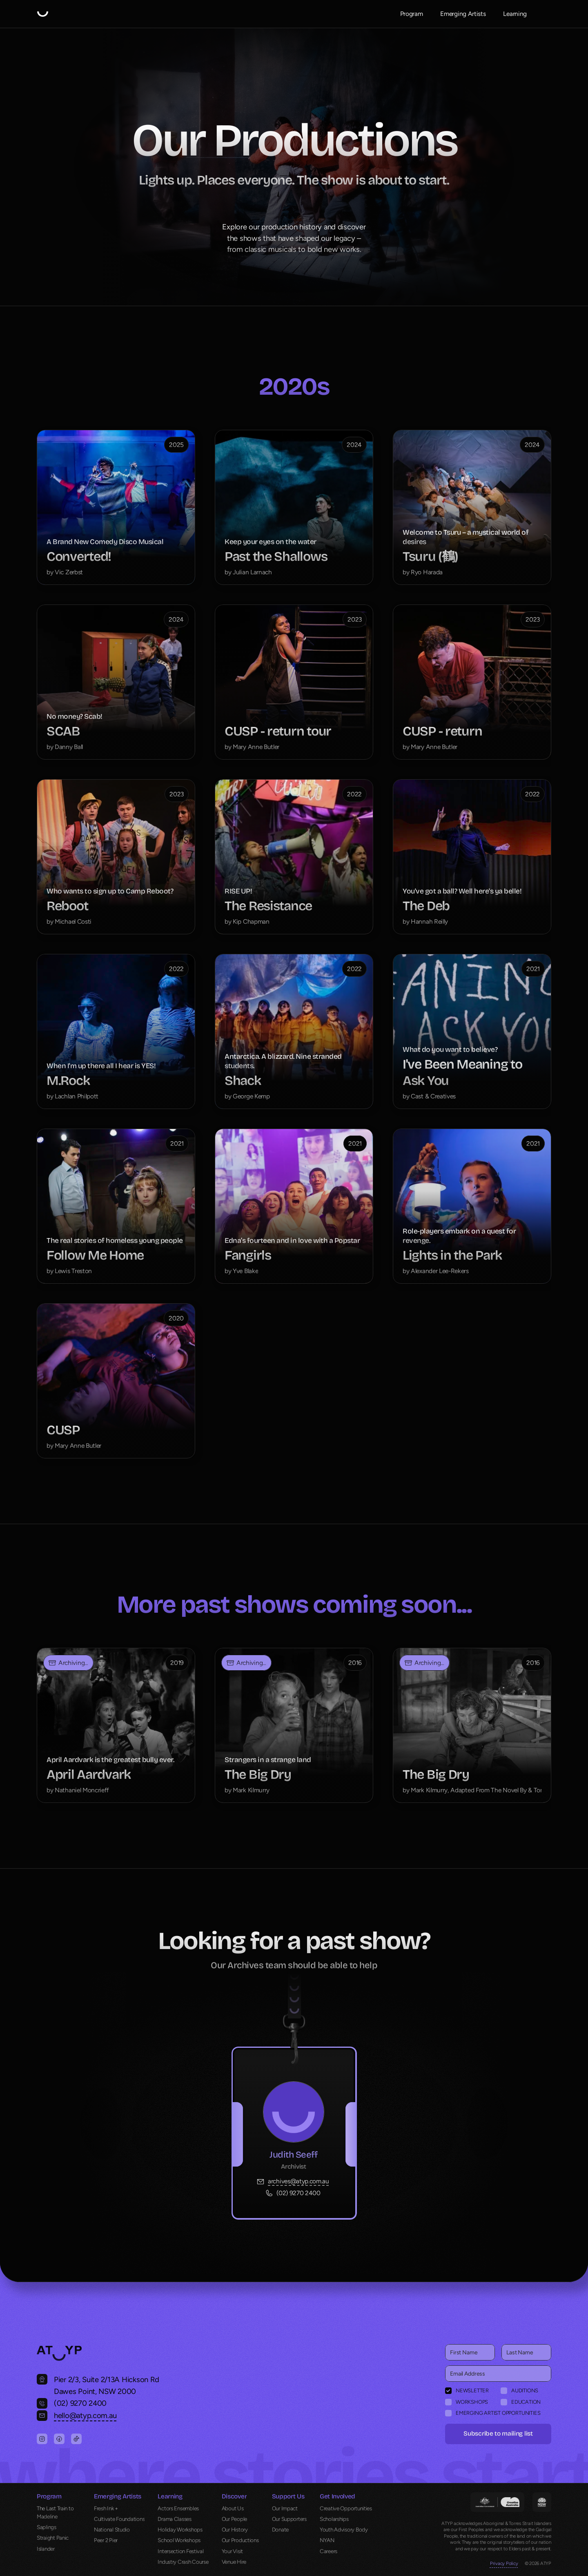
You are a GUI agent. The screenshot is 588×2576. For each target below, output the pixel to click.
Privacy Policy (504, 2563)
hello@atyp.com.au (85, 2415)
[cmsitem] (116, 507)
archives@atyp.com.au (298, 2181)
